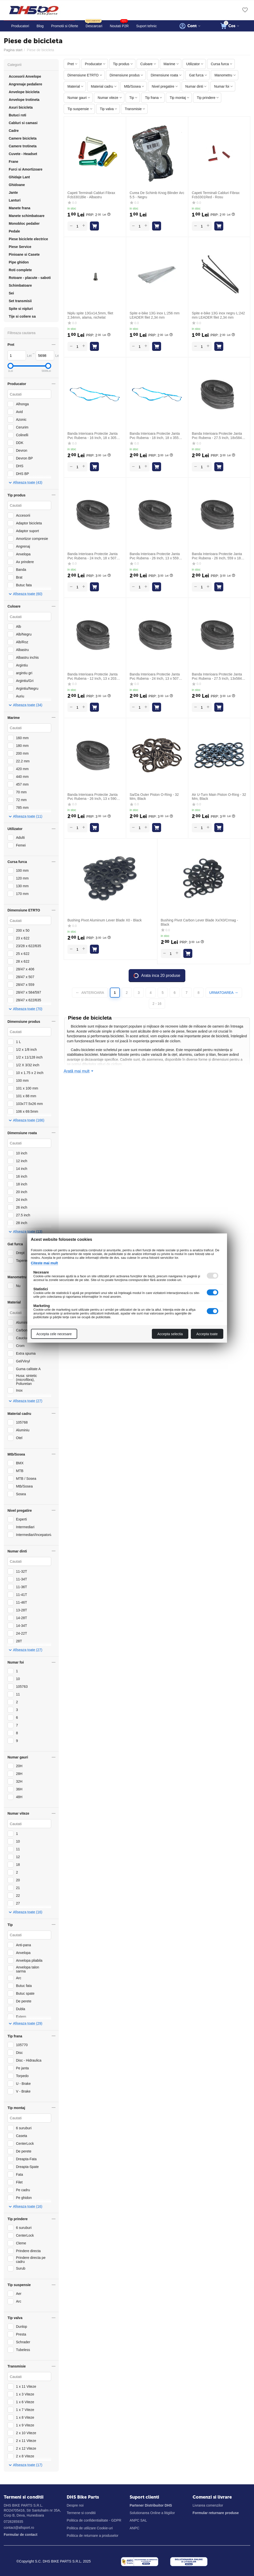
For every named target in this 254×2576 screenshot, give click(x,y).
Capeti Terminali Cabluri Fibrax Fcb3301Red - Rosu (216, 195)
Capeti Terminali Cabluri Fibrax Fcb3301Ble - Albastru (91, 195)
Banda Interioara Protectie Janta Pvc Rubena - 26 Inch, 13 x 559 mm (155, 556)
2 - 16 (157, 1004)
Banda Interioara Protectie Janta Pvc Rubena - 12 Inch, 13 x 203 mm (92, 676)
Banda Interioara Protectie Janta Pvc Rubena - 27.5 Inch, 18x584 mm (217, 435)
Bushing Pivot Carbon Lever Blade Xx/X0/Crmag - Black (199, 922)
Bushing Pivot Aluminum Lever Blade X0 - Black (104, 920)
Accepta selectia (170, 1334)
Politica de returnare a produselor (92, 2536)
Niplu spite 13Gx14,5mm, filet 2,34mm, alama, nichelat (90, 315)
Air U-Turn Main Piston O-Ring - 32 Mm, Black (219, 797)
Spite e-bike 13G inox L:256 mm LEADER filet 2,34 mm (155, 315)
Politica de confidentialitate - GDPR (94, 2520)
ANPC (134, 2528)
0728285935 (13, 2522)
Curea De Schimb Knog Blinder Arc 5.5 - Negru (157, 195)
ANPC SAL (138, 2520)
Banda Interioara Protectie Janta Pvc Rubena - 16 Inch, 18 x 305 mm (92, 435)
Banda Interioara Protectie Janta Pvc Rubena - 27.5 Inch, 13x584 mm (217, 676)
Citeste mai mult (44, 1263)
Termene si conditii (81, 2513)
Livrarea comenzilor (208, 2505)
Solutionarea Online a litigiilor (152, 2513)
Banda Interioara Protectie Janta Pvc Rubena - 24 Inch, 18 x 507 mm (92, 556)
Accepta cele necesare (54, 1334)
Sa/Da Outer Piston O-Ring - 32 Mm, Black (154, 797)
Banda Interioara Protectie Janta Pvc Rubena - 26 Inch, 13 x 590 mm (92, 797)
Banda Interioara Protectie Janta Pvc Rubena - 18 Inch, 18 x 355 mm (155, 435)
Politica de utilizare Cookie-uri (90, 2528)
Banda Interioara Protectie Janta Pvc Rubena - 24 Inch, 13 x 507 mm (155, 676)
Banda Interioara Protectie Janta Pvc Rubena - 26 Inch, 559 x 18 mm (217, 556)
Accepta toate (207, 1334)
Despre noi (75, 2505)
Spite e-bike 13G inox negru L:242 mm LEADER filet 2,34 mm (218, 315)
